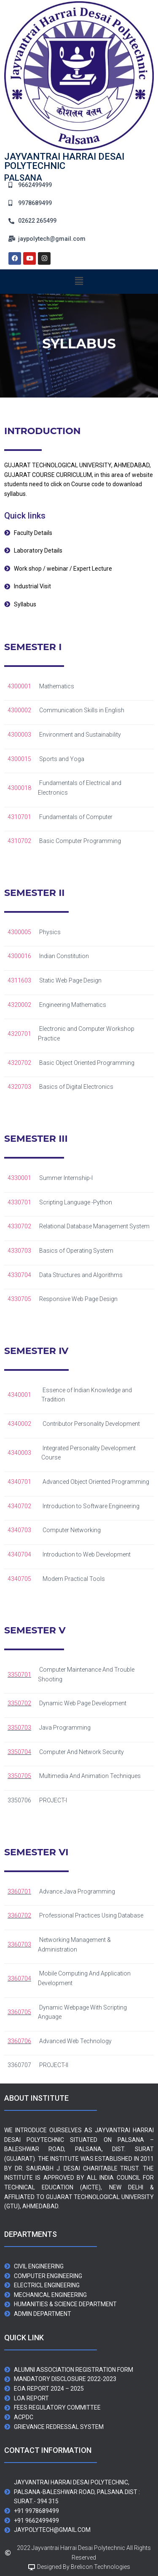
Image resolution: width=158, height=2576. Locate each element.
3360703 (19, 1944)
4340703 (19, 1530)
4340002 (19, 1423)
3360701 (19, 1891)
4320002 (19, 1004)
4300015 (19, 759)
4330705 (19, 1299)
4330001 (19, 1178)
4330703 (19, 1250)
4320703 (19, 1086)
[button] (79, 282)
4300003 (19, 734)
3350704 (19, 1752)
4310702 (19, 841)
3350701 (19, 1674)
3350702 (19, 1703)
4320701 (19, 1033)
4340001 (19, 1394)
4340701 (19, 1481)
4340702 (19, 1506)
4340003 (19, 1452)
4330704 (19, 1275)
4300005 (19, 932)
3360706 (19, 2041)
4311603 (19, 980)
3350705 (19, 1776)
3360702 (19, 1915)
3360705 (19, 2012)
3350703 (19, 1727)
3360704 (19, 1978)
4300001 (19, 686)
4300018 (19, 788)
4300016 (19, 956)
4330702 (19, 1226)
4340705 (19, 1578)
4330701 (19, 1202)
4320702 (19, 1062)
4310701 (19, 817)
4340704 (19, 1554)
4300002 (19, 710)
